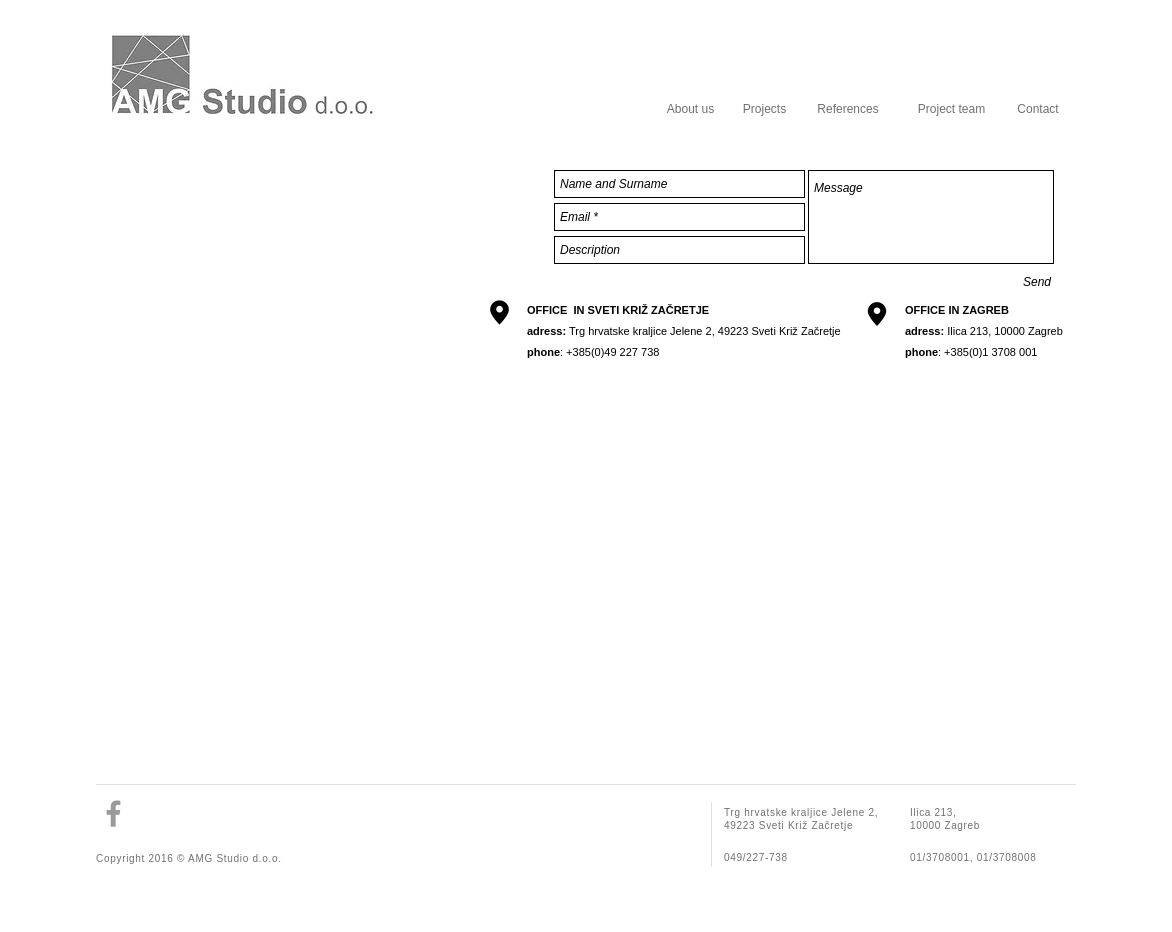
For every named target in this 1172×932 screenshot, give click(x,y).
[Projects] (764, 109)
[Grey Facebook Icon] (113, 813)
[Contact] (1038, 109)
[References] (848, 109)
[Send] (1037, 282)
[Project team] (951, 109)
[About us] (690, 109)
